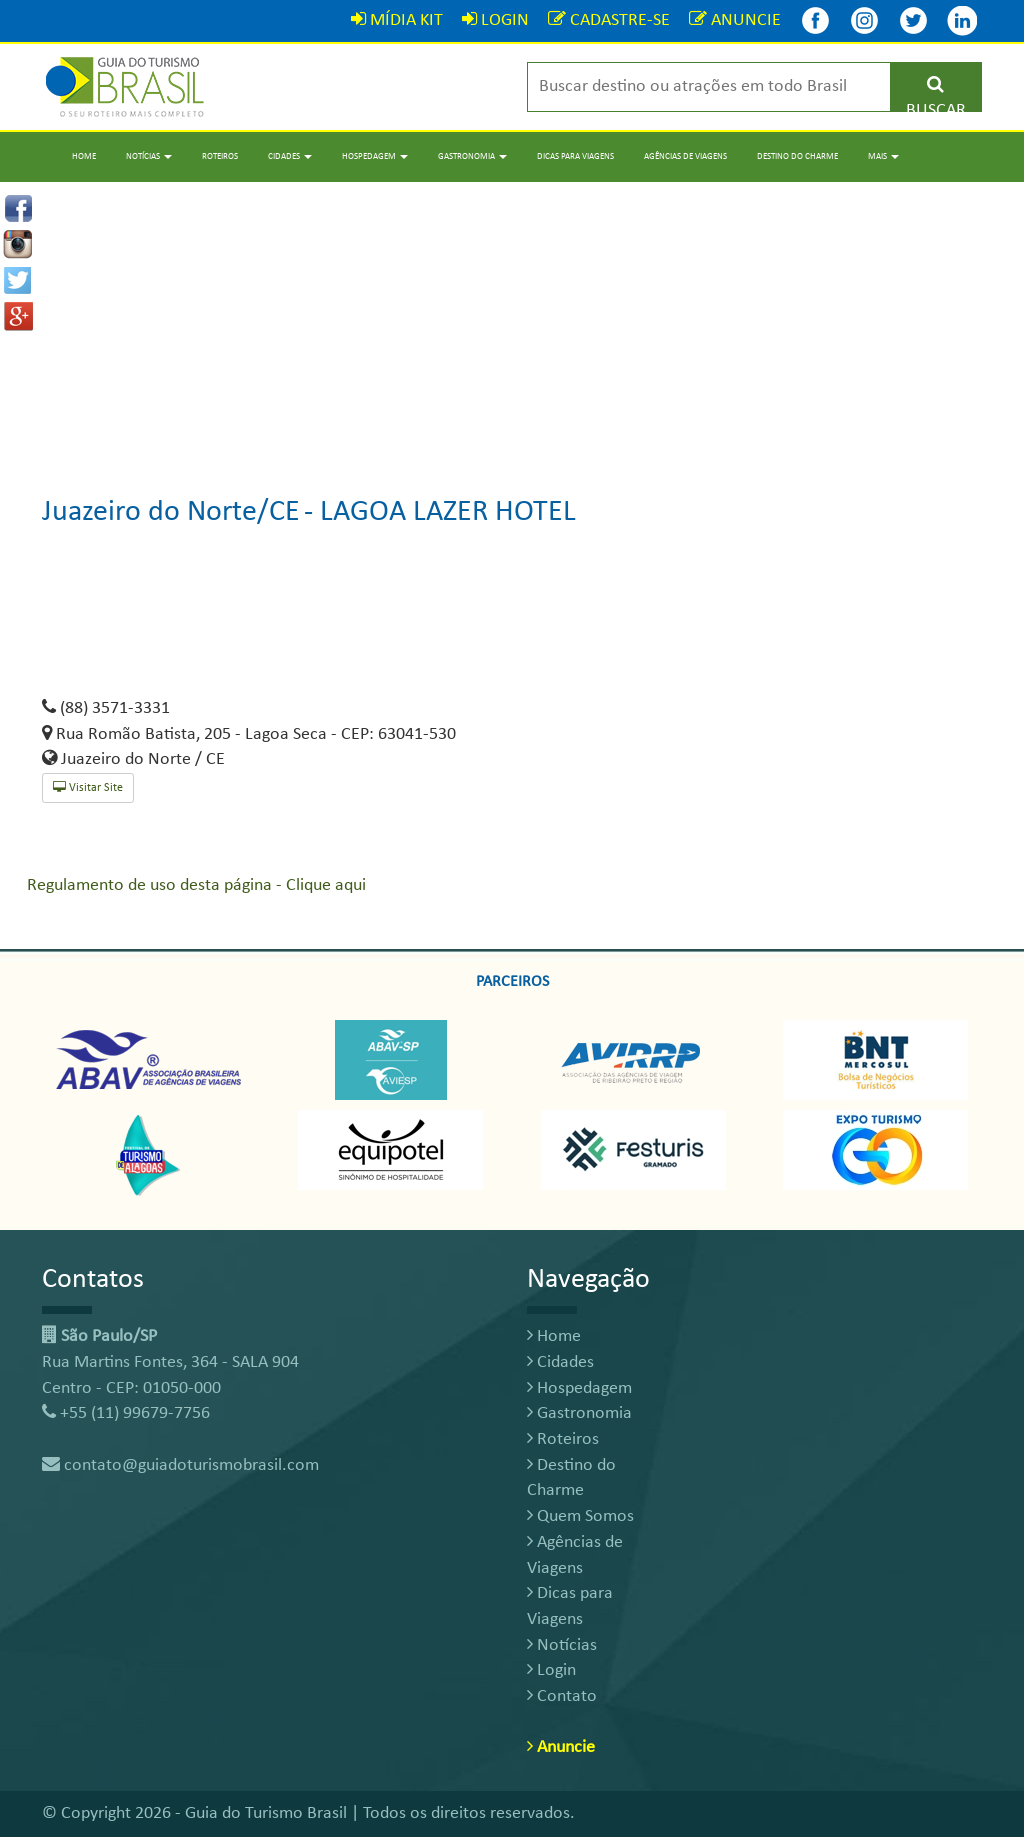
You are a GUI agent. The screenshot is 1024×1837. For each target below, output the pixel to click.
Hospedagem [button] (375, 156)
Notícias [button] (149, 156)
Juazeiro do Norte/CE (171, 512)
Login (551, 1670)
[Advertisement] (512, 322)
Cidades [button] (290, 156)
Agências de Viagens (685, 156)
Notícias (562, 1645)
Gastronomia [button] (472, 156)
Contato (562, 1696)
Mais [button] (883, 156)
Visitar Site (88, 787)
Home (84, 156)
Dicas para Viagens (575, 156)
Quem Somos (580, 1516)
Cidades (560, 1362)
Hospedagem (579, 1388)
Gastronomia (579, 1413)
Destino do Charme (797, 156)
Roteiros (220, 156)
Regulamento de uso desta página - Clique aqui (196, 885)
